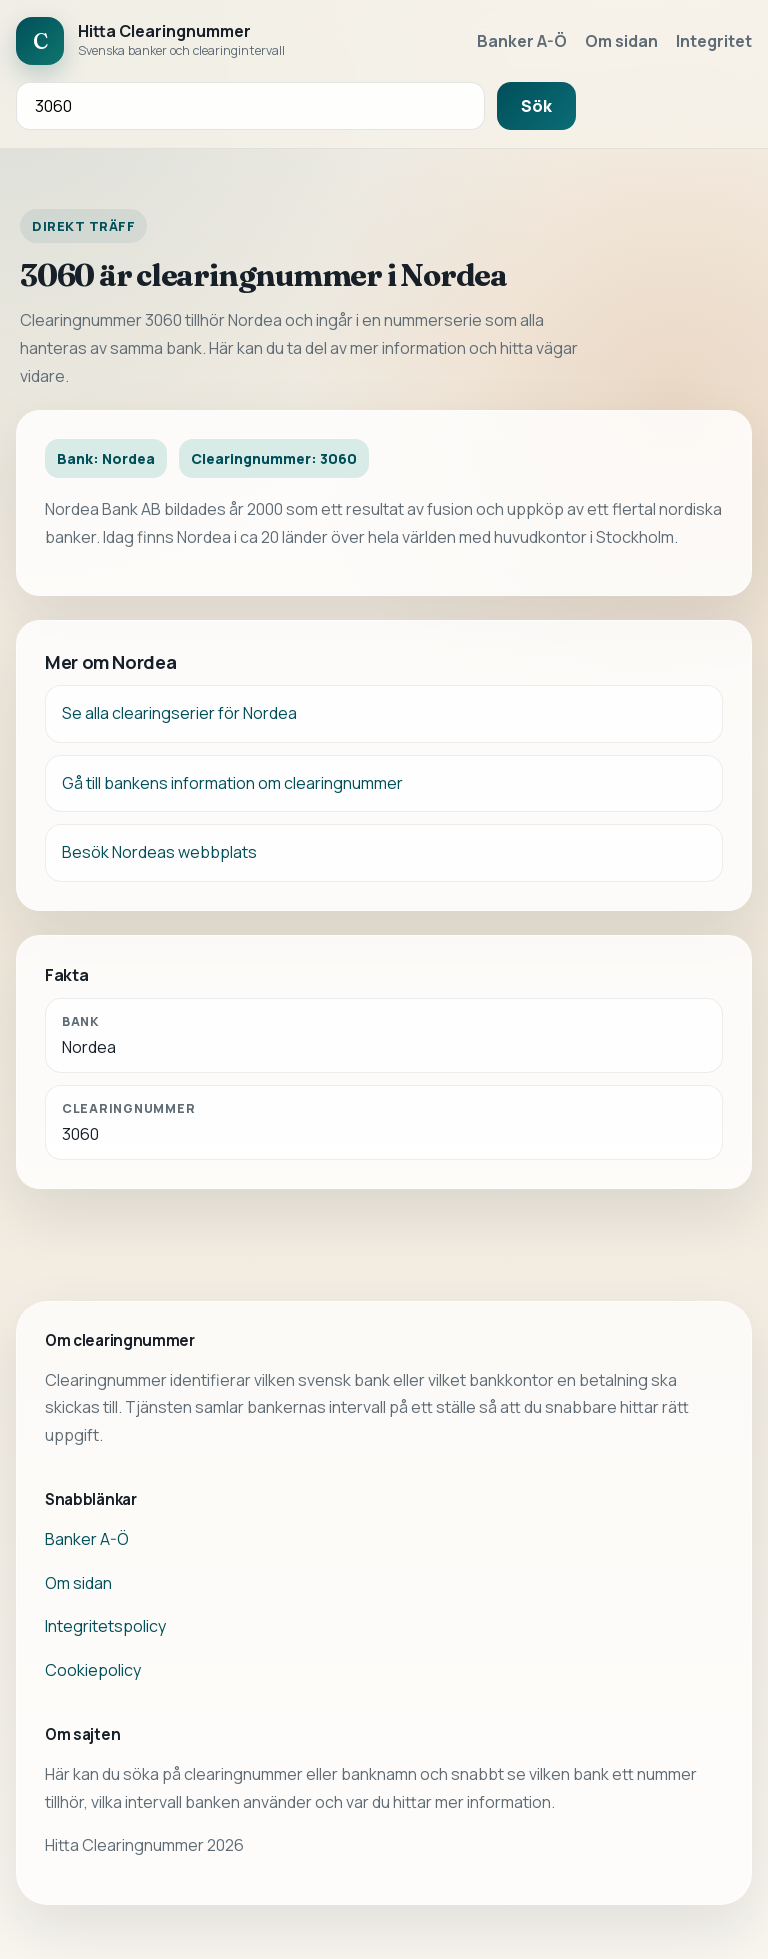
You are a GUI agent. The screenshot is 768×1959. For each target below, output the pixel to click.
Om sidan (621, 41)
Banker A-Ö (522, 41)
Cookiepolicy (93, 1670)
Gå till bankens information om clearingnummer (232, 783)
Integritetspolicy (105, 1626)
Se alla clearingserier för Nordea (179, 713)
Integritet (714, 41)
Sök (536, 106)
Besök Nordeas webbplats (159, 852)
